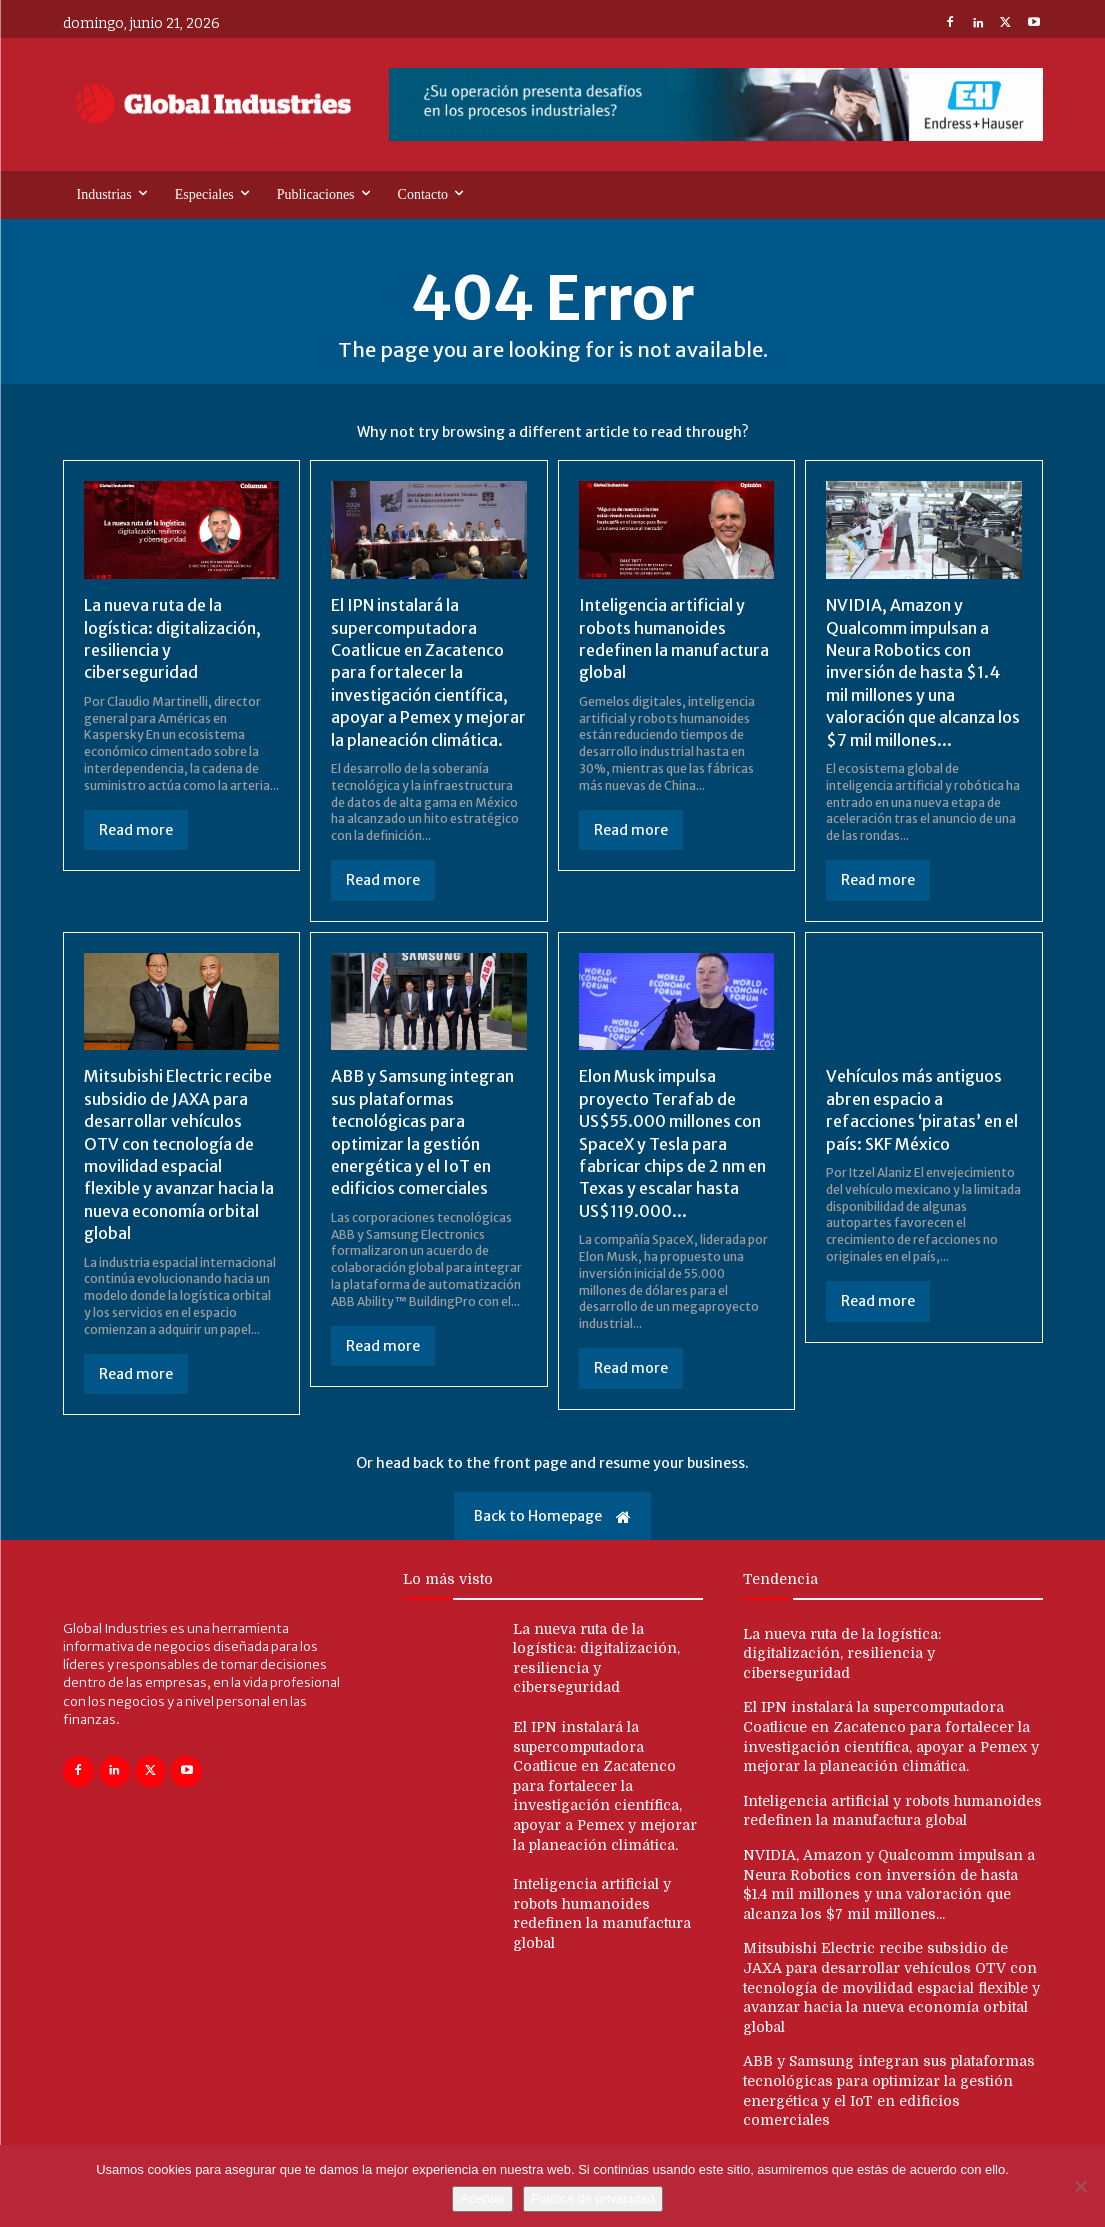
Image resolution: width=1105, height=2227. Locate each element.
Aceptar (482, 2198)
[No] (1080, 2186)
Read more (136, 830)
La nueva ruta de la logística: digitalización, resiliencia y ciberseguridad (842, 1653)
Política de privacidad (593, 2198)
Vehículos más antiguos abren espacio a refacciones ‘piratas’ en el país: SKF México (922, 1109)
